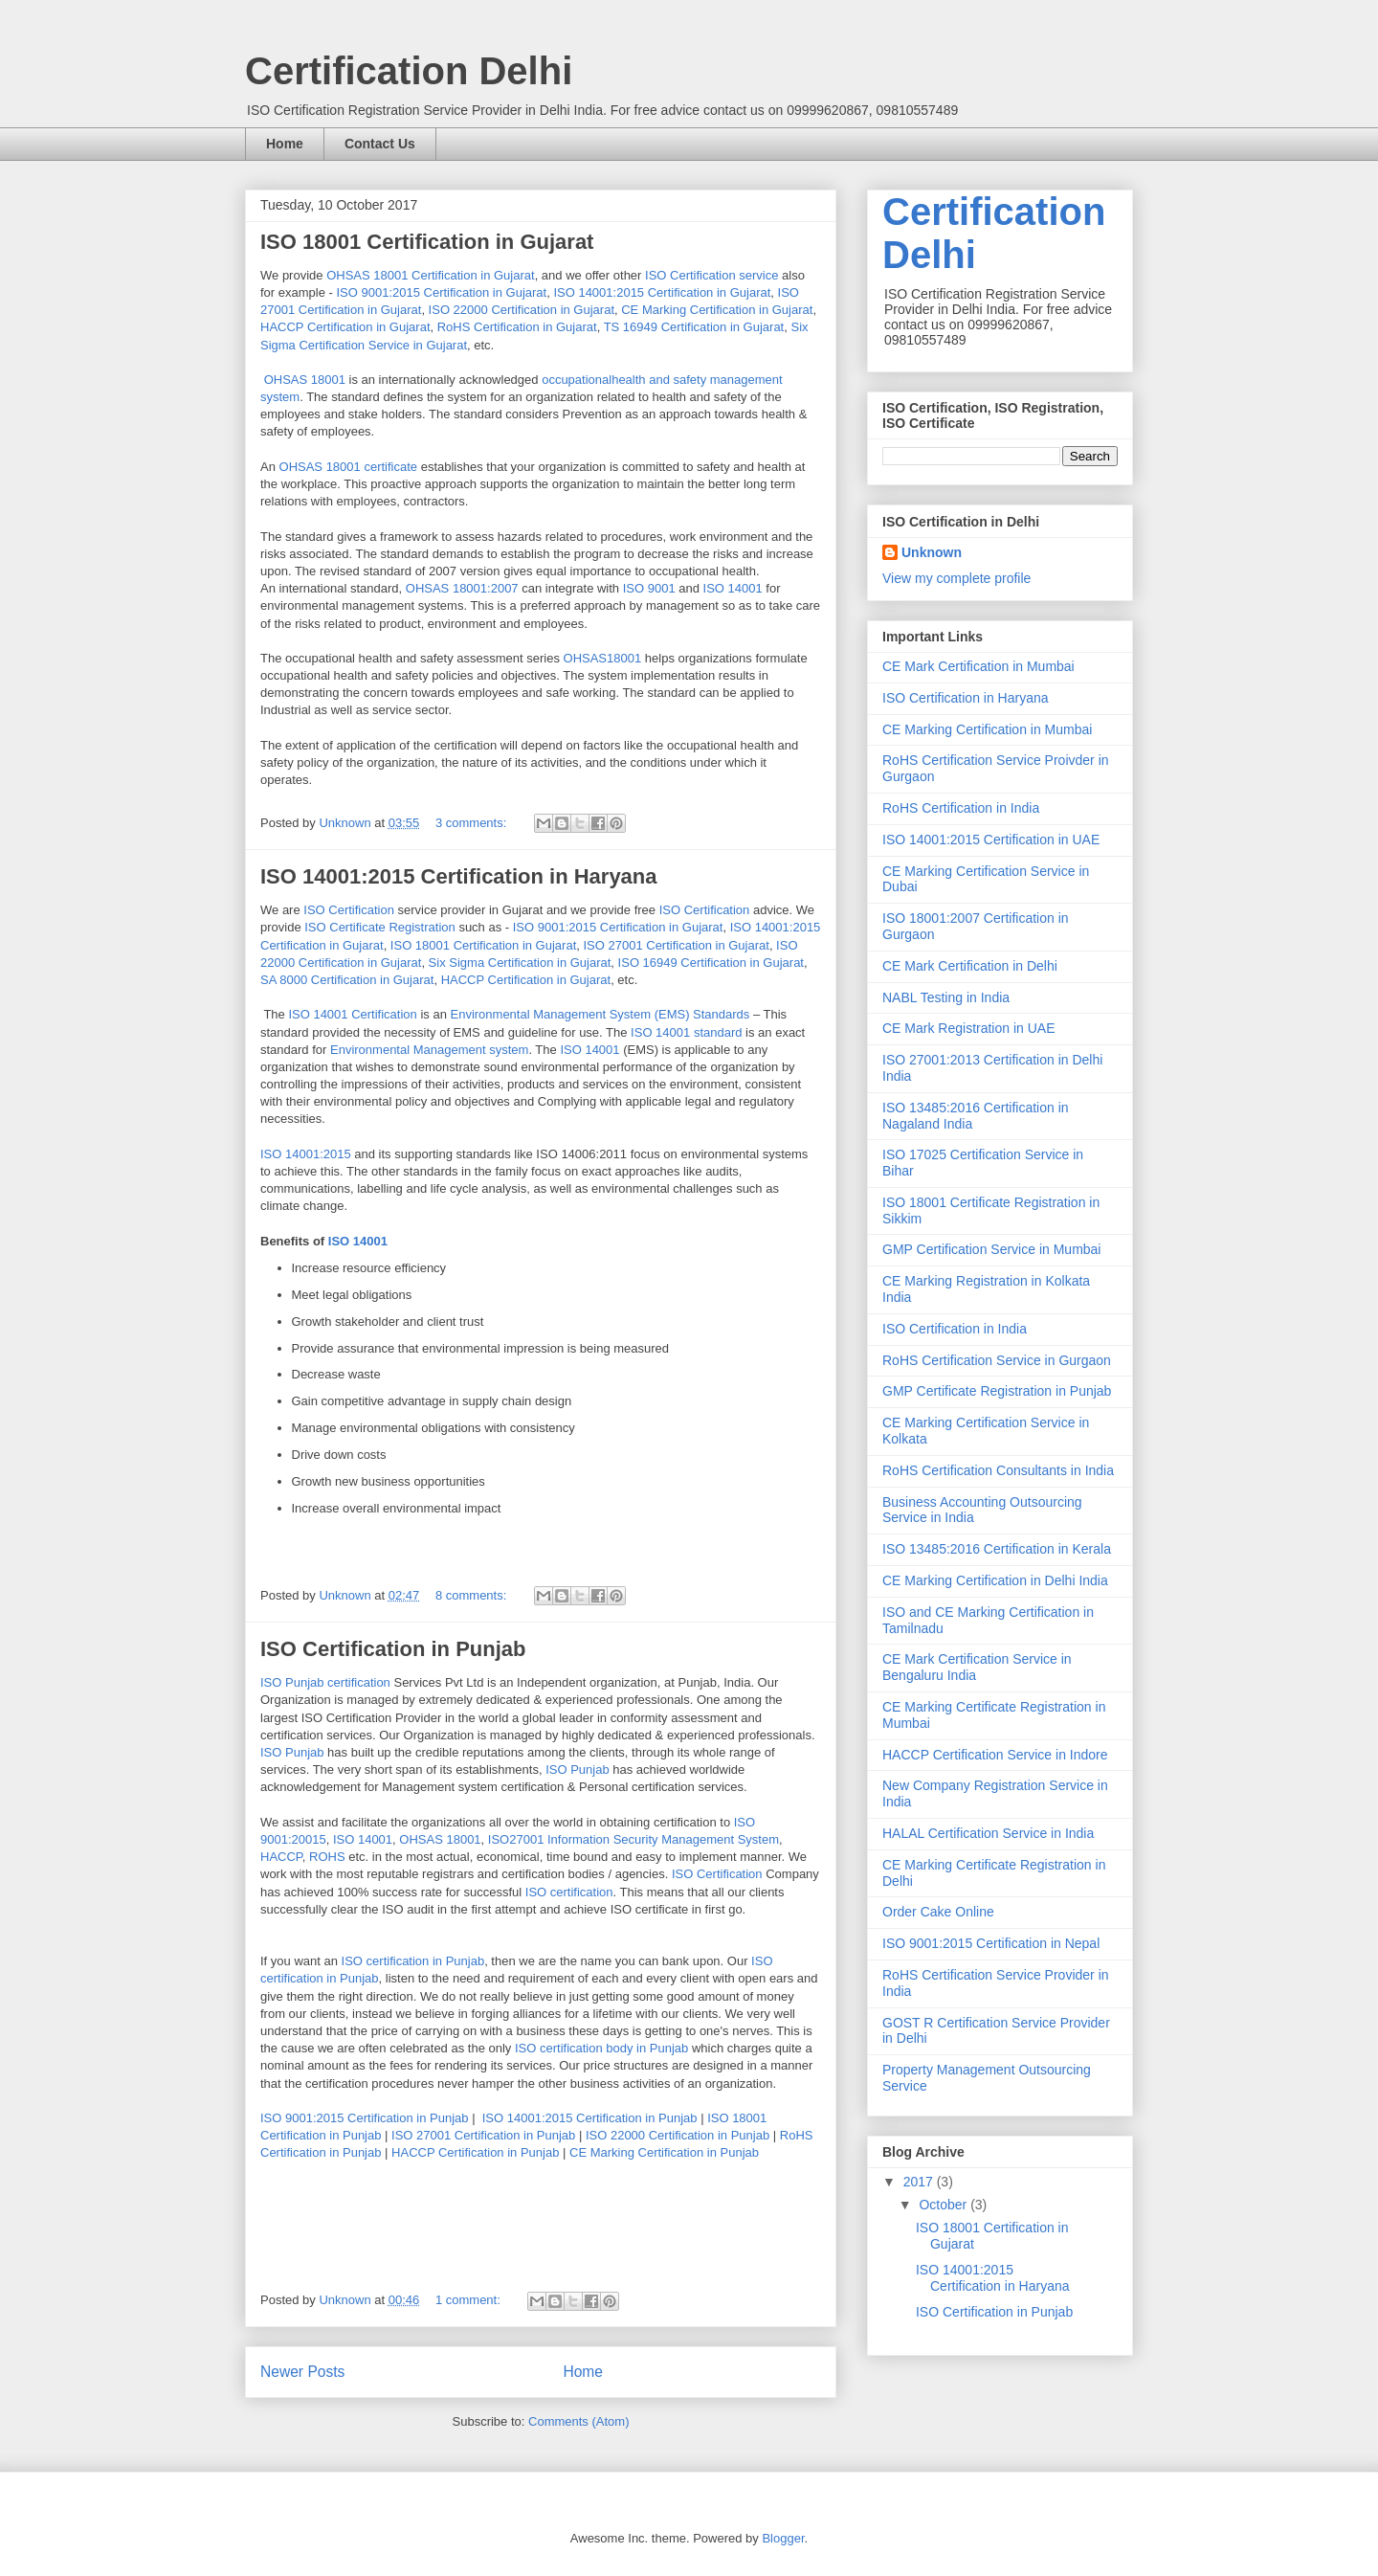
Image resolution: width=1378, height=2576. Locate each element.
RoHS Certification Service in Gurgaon (996, 1360)
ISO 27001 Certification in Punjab (483, 2135)
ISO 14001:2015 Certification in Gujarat (661, 292)
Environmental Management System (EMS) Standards (599, 1014)
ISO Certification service (711, 275)
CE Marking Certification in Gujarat (716, 309)
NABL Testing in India (946, 997)
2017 (920, 2181)
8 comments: (472, 1595)
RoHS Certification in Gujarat (517, 327)
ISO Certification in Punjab (392, 1649)
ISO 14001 (733, 588)
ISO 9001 (649, 588)
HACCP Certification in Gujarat (345, 327)
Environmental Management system (429, 1049)
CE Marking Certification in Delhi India (995, 1580)
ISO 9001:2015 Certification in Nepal (991, 1943)
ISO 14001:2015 (305, 1154)
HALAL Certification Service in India (988, 1833)
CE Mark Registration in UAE (969, 1028)
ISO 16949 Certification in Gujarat (711, 962)
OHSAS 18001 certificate (348, 466)
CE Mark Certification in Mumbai (978, 666)
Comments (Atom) (578, 2421)
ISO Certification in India (954, 1328)
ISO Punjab (292, 1752)
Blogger (783, 2538)
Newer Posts (302, 2371)
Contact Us (379, 143)
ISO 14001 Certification (352, 1014)
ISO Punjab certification (325, 1682)
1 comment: (469, 2300)
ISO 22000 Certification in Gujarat (521, 309)
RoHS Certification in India (960, 808)
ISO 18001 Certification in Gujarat (426, 242)
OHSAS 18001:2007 (462, 588)
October (944, 2204)
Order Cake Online (938, 1911)
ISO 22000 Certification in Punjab (677, 2135)
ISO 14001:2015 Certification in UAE (991, 839)
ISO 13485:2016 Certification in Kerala (996, 1549)
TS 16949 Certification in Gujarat (694, 327)
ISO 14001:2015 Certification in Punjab (590, 2118)
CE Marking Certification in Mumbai (987, 729)
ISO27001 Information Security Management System (633, 1839)
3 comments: (472, 823)
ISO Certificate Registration (380, 927)
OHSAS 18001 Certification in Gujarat (430, 275)
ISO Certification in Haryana (965, 698)
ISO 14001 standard (686, 1032)
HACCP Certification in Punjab (475, 2152)
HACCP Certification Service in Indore (995, 1754)
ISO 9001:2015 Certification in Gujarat (441, 292)
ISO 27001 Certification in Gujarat (675, 945)
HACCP (281, 1856)
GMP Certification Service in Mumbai (991, 1249)
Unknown (931, 552)
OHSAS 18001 (304, 379)
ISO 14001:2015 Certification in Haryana (458, 876)
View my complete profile (956, 578)
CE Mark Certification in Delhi (969, 966)
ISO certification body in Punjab (601, 2048)
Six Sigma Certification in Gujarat (520, 962)
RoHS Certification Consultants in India (998, 1470)
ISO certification (569, 1892)
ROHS (328, 1856)
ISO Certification (348, 910)
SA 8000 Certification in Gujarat (346, 980)
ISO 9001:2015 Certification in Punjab (364, 2118)
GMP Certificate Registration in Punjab (996, 1391)
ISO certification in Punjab (413, 1961)
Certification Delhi (408, 71)
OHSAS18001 (603, 658)
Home (284, 143)
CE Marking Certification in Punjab (664, 2152)
